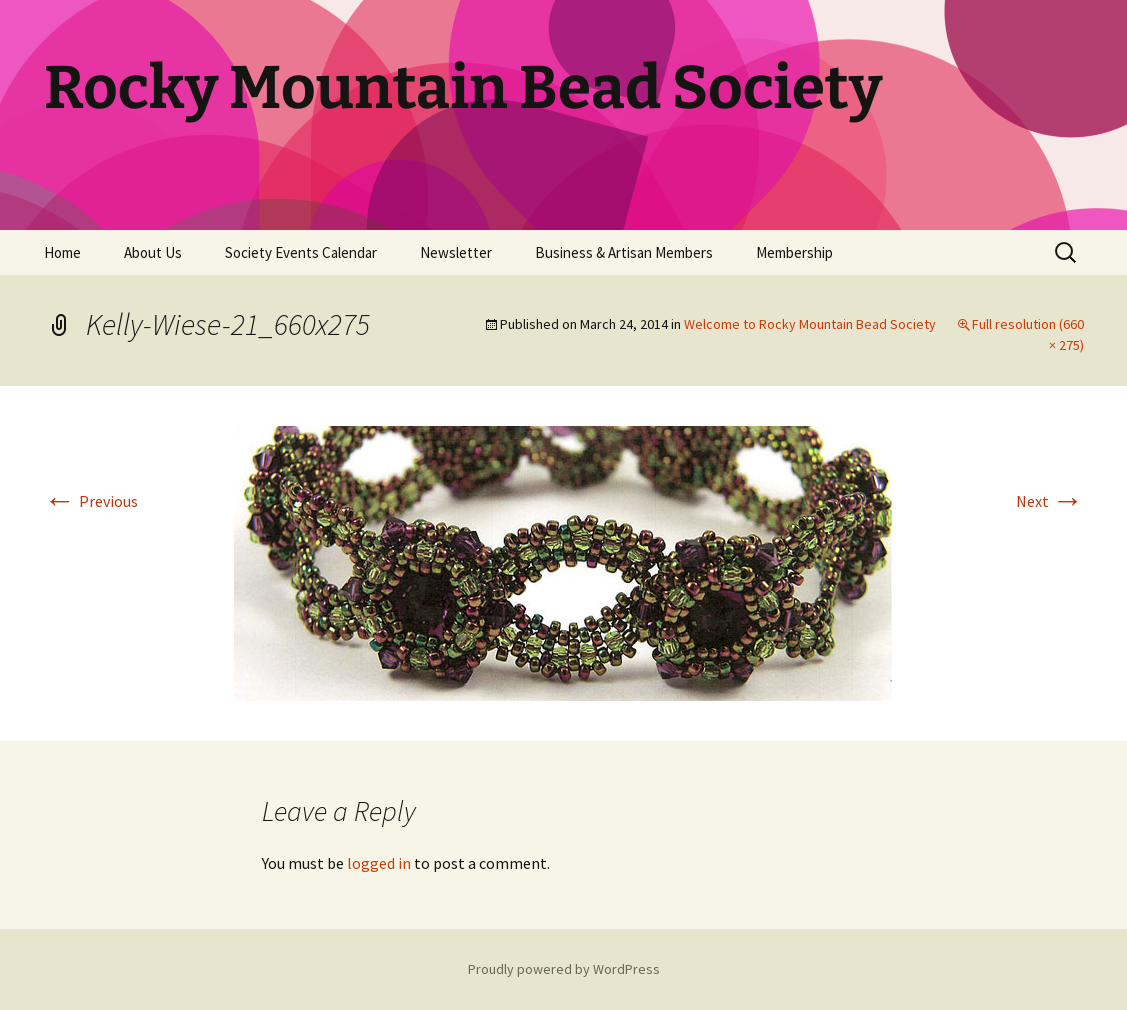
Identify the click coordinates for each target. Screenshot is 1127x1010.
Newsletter (456, 252)
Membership (794, 252)
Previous (91, 501)
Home (62, 252)
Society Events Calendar (301, 252)
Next (1050, 501)
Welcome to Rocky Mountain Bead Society (810, 324)
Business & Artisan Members (624, 252)
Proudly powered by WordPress (564, 969)
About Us (153, 252)
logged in (379, 863)
